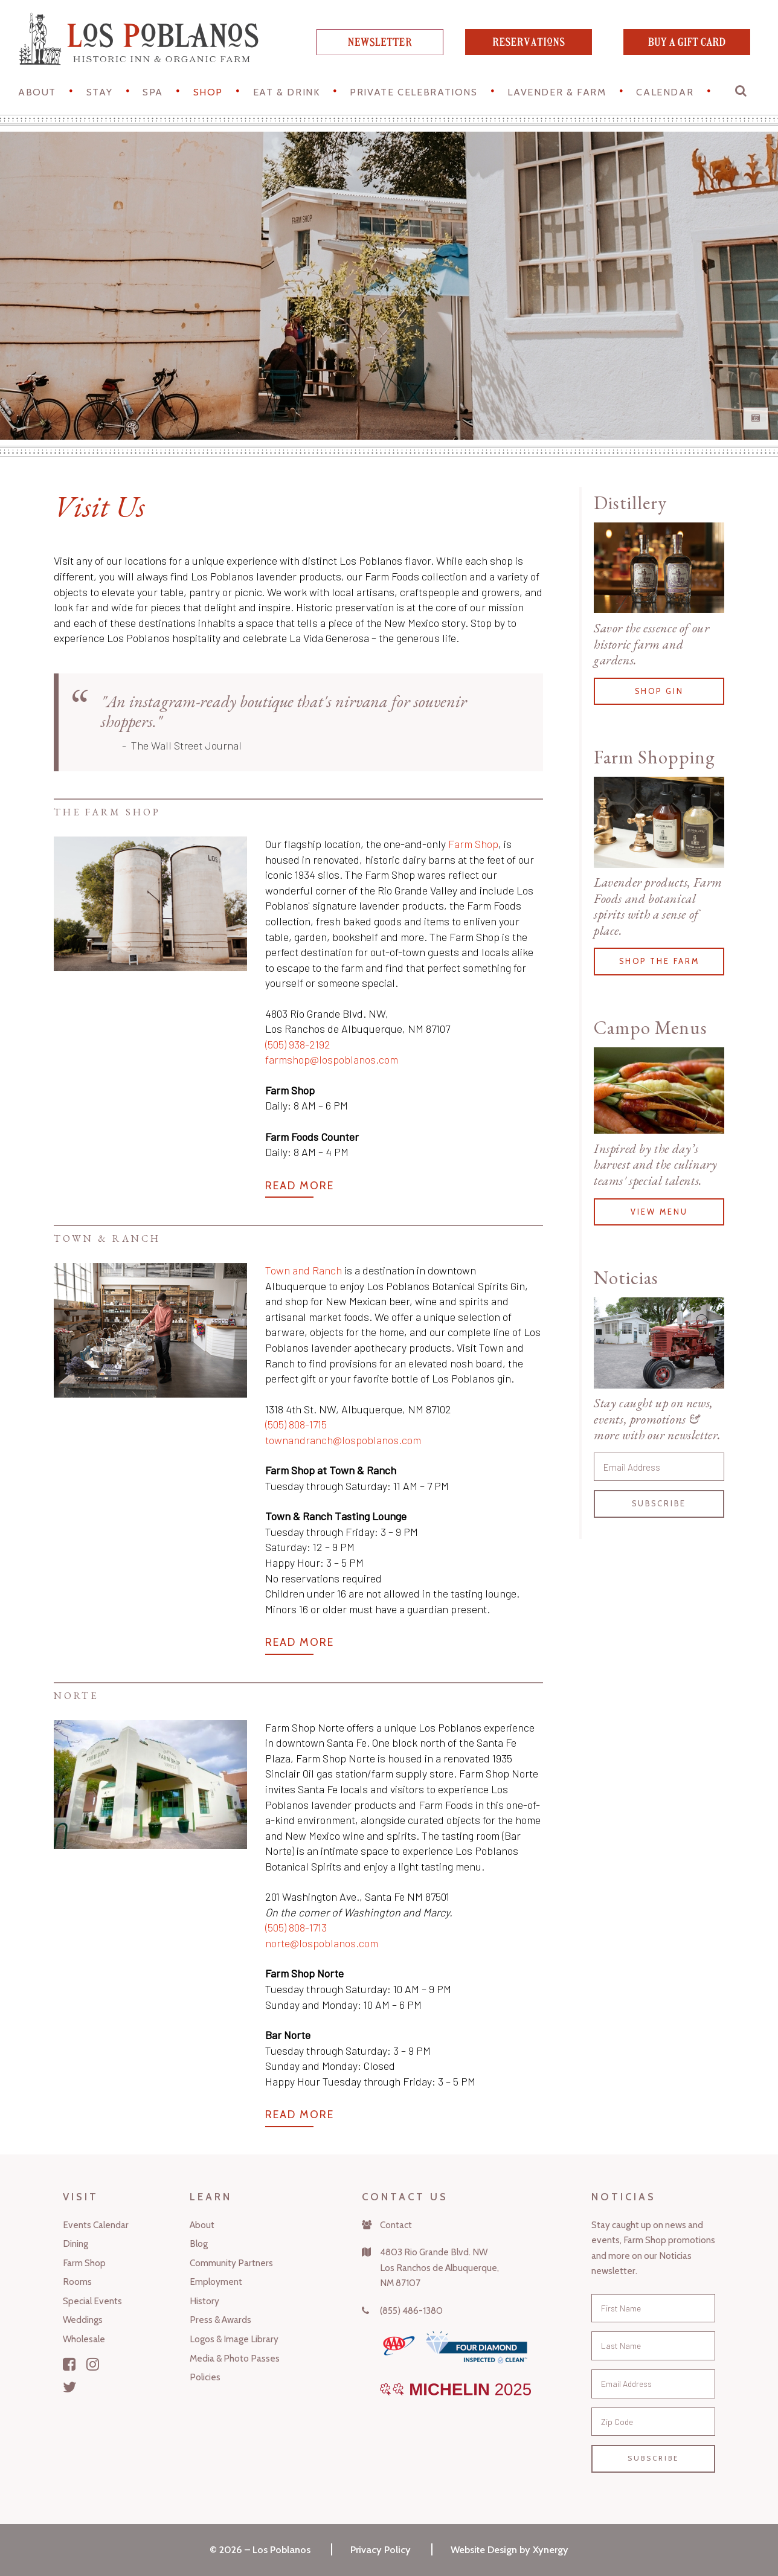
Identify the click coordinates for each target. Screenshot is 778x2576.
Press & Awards (220, 2319)
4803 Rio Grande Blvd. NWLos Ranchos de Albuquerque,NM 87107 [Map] (439, 2267)
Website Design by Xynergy (509, 2549)
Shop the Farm (659, 961)
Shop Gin (659, 691)
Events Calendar (96, 2225)
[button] (742, 93)
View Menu (659, 1211)
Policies (205, 2377)
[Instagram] (92, 2364)
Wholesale (84, 2339)
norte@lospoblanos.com (321, 1943)
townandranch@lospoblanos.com (343, 1440)
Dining (75, 2243)
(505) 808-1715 (296, 1424)
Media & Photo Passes (235, 2358)
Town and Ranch (303, 1270)
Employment (216, 2281)
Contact (396, 2225)
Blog (199, 2243)
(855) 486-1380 (411, 2310)
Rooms (77, 2281)
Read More (299, 1185)
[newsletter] (380, 50)
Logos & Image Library (234, 2339)
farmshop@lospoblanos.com (331, 1059)
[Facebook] (69, 2364)
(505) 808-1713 (296, 1927)
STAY (99, 92)
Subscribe (659, 1503)
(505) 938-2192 (297, 1044)
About (37, 92)
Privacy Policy (380, 2549)
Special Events (92, 2301)
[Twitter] (70, 2387)
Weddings (83, 2319)
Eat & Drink (286, 92)
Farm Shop (473, 843)
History (204, 2301)
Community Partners (231, 2263)
